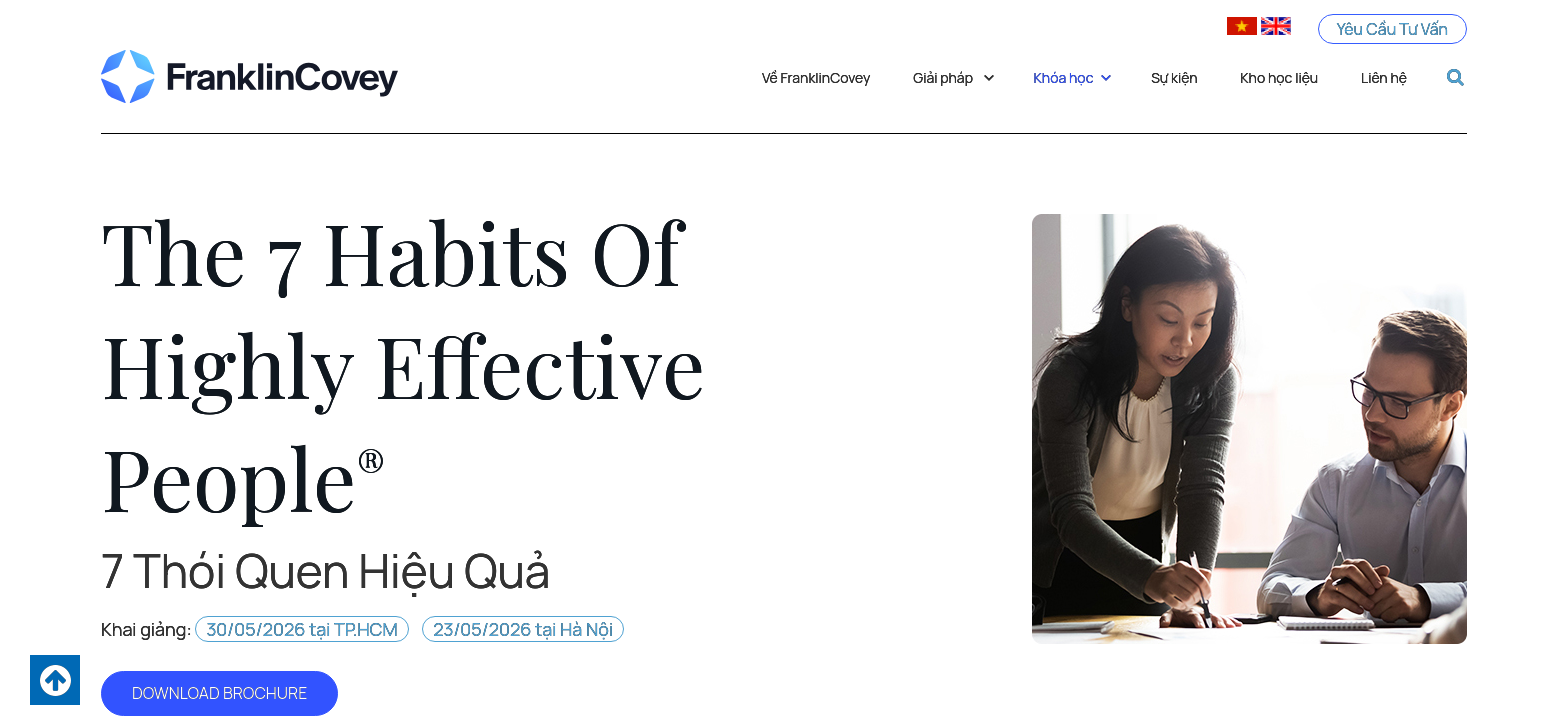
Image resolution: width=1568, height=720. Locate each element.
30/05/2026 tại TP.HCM (301, 629)
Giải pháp (954, 77)
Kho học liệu (1279, 77)
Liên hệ (1384, 77)
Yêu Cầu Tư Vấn (1391, 29)
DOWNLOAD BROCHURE (219, 693)
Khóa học (1074, 77)
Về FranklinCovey (816, 77)
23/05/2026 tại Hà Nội (523, 629)
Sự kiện (1174, 77)
